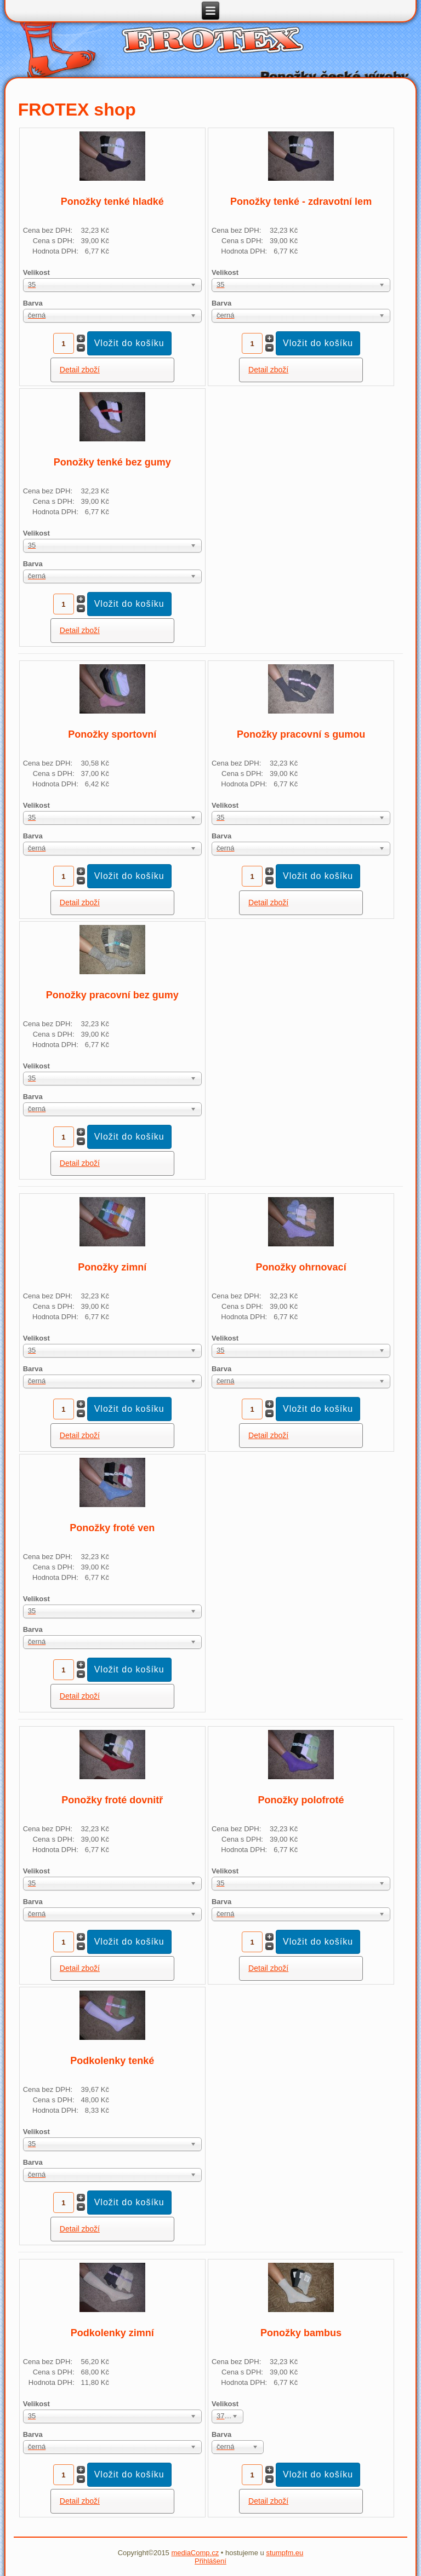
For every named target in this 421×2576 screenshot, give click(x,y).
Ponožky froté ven (112, 1527)
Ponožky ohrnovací (301, 1267)
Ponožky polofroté (301, 1800)
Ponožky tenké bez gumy (112, 462)
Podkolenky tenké (112, 2060)
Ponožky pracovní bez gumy (112, 995)
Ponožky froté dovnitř (112, 1800)
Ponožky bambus (301, 2332)
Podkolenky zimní (112, 2332)
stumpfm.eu (284, 2553)
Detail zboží (80, 369)
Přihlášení (210, 2561)
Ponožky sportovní (112, 734)
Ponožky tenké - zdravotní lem (301, 201)
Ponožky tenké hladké (112, 201)
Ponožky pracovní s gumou (301, 734)
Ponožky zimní (112, 1267)
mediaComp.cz (195, 2553)
